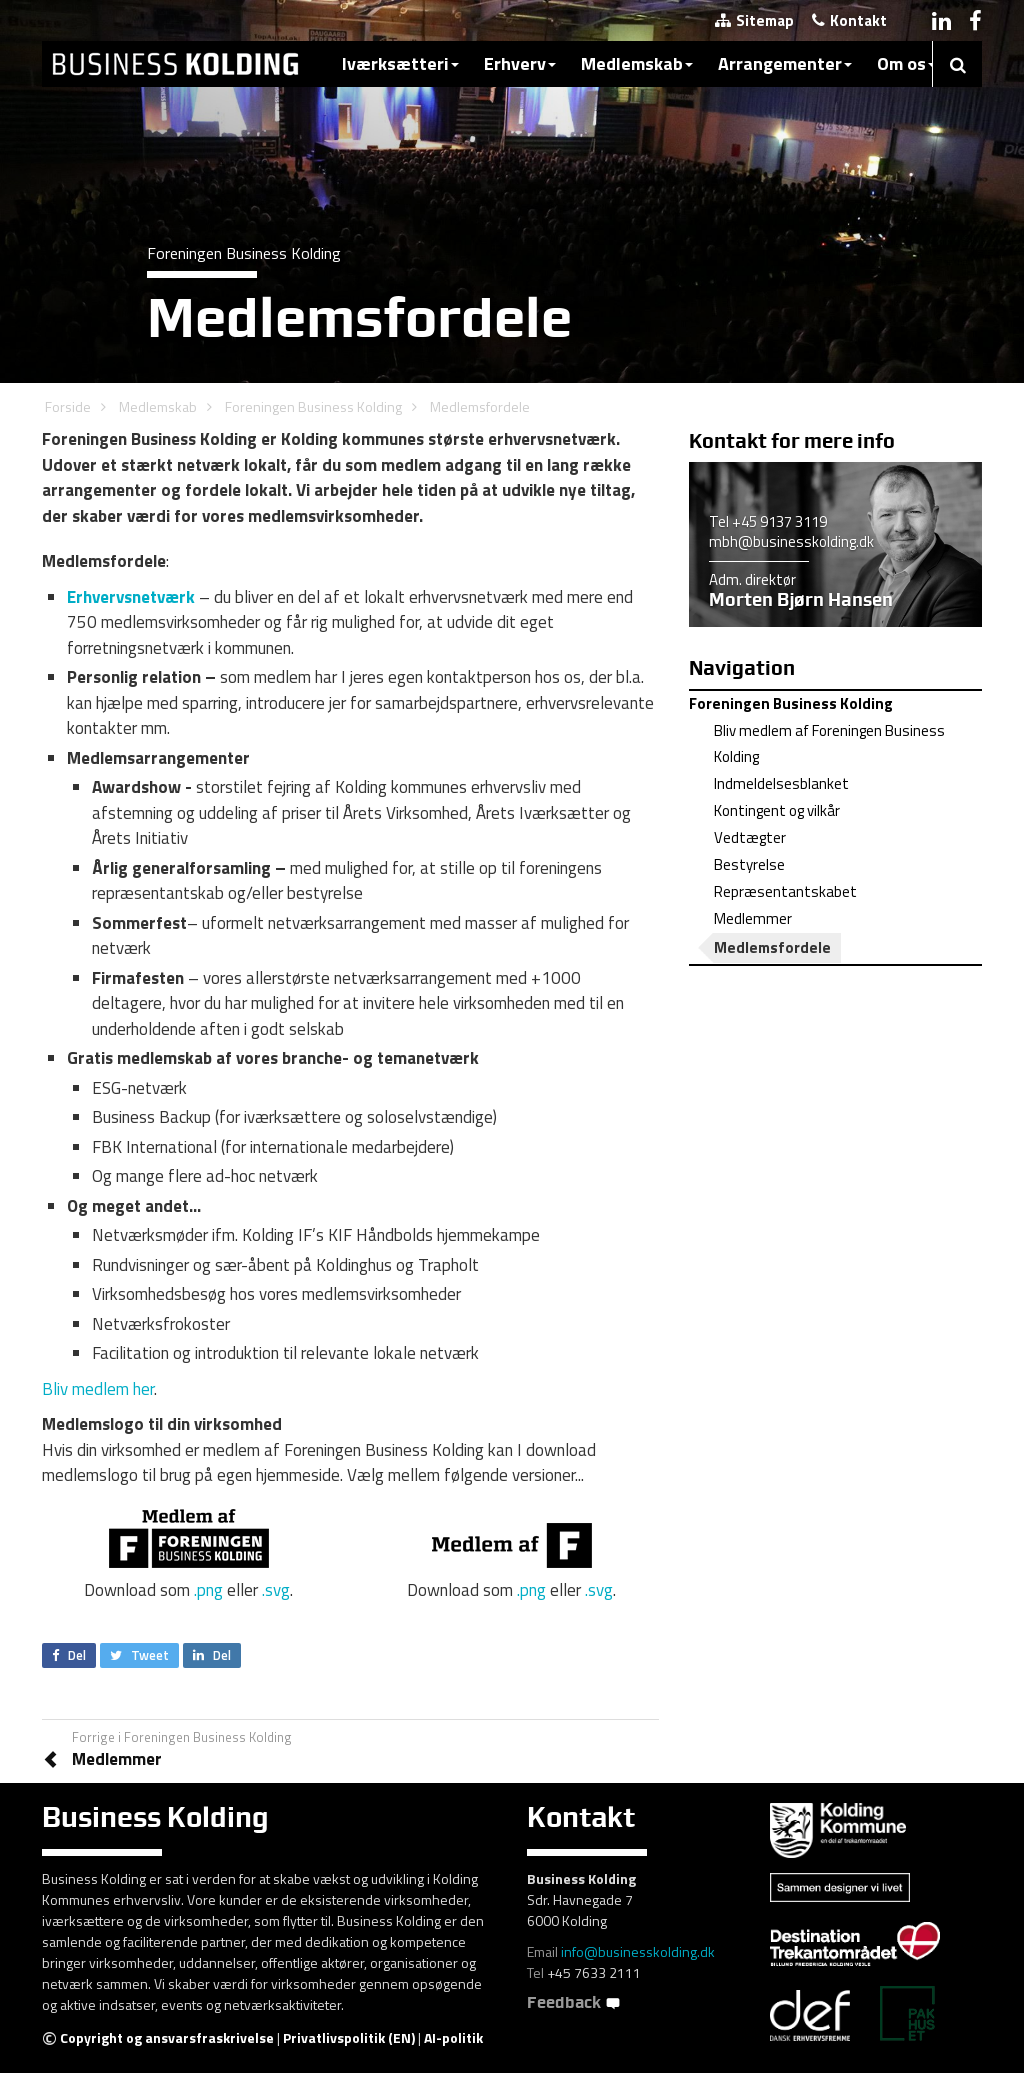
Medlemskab (637, 63)
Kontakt (849, 20)
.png (208, 1590)
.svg (276, 1590)
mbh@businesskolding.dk (791, 541)
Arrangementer (785, 63)
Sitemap (754, 20)
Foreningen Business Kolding (313, 406)
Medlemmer (753, 918)
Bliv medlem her (98, 1389)
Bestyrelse (749, 864)
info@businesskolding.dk (638, 1951)
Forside (68, 406)
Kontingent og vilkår (777, 810)
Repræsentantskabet (785, 891)
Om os (906, 63)
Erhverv (520, 63)
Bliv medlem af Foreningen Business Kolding (829, 743)
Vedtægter (750, 837)
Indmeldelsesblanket (781, 783)
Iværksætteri (400, 63)
